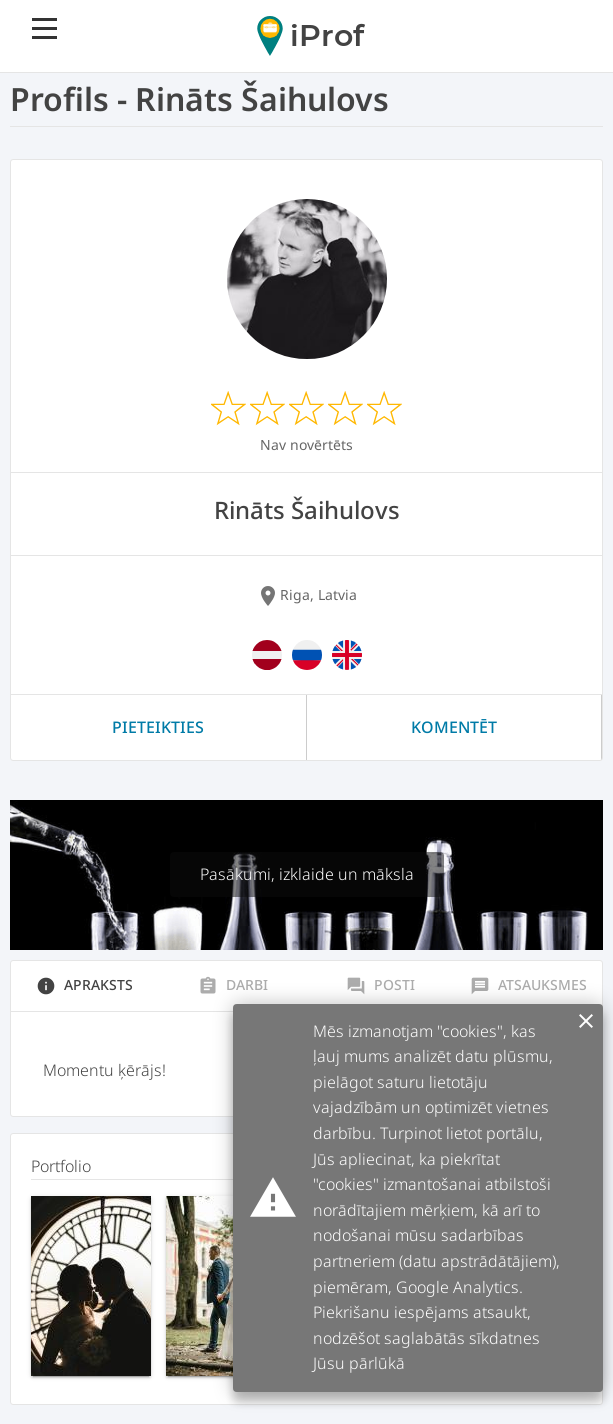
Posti (380, 985)
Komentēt (454, 727)
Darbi (233, 985)
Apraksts (84, 985)
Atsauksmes (528, 985)
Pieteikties (158, 727)
